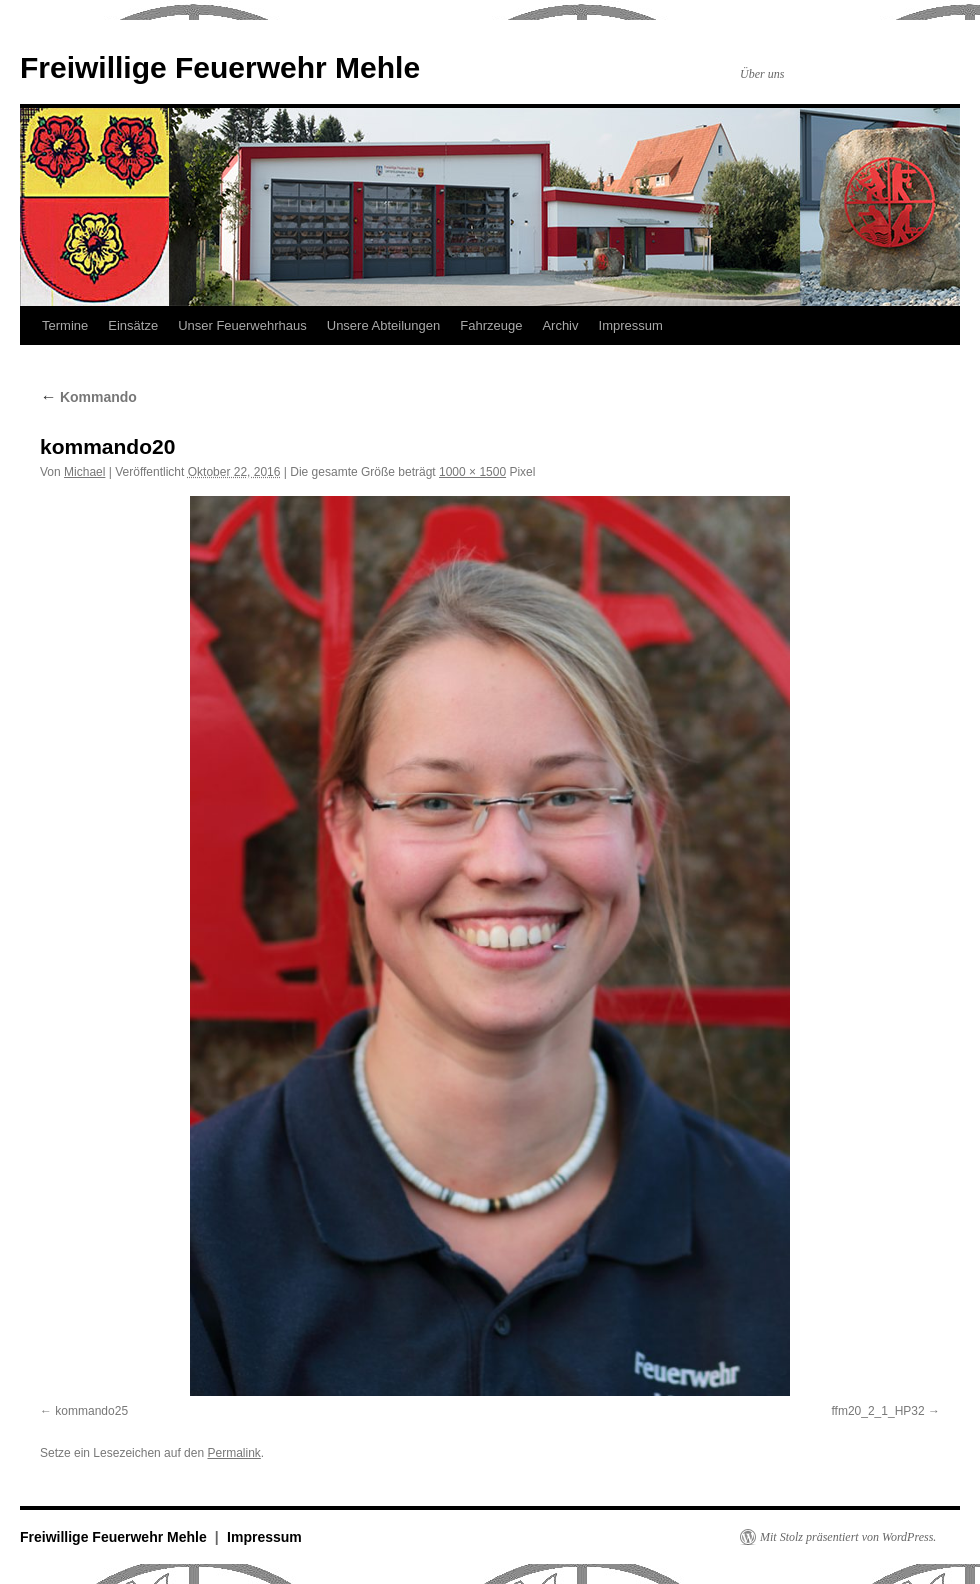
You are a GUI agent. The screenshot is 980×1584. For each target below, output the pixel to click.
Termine (65, 325)
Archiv (560, 325)
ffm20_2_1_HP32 (877, 1411)
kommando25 (91, 1411)
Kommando (88, 397)
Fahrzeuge (491, 325)
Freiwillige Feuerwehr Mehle (220, 67)
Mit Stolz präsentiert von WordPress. (848, 1537)
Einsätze (133, 325)
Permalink (233, 1453)
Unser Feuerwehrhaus (242, 325)
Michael (84, 472)
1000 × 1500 (472, 472)
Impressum (631, 325)
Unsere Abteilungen (383, 325)
